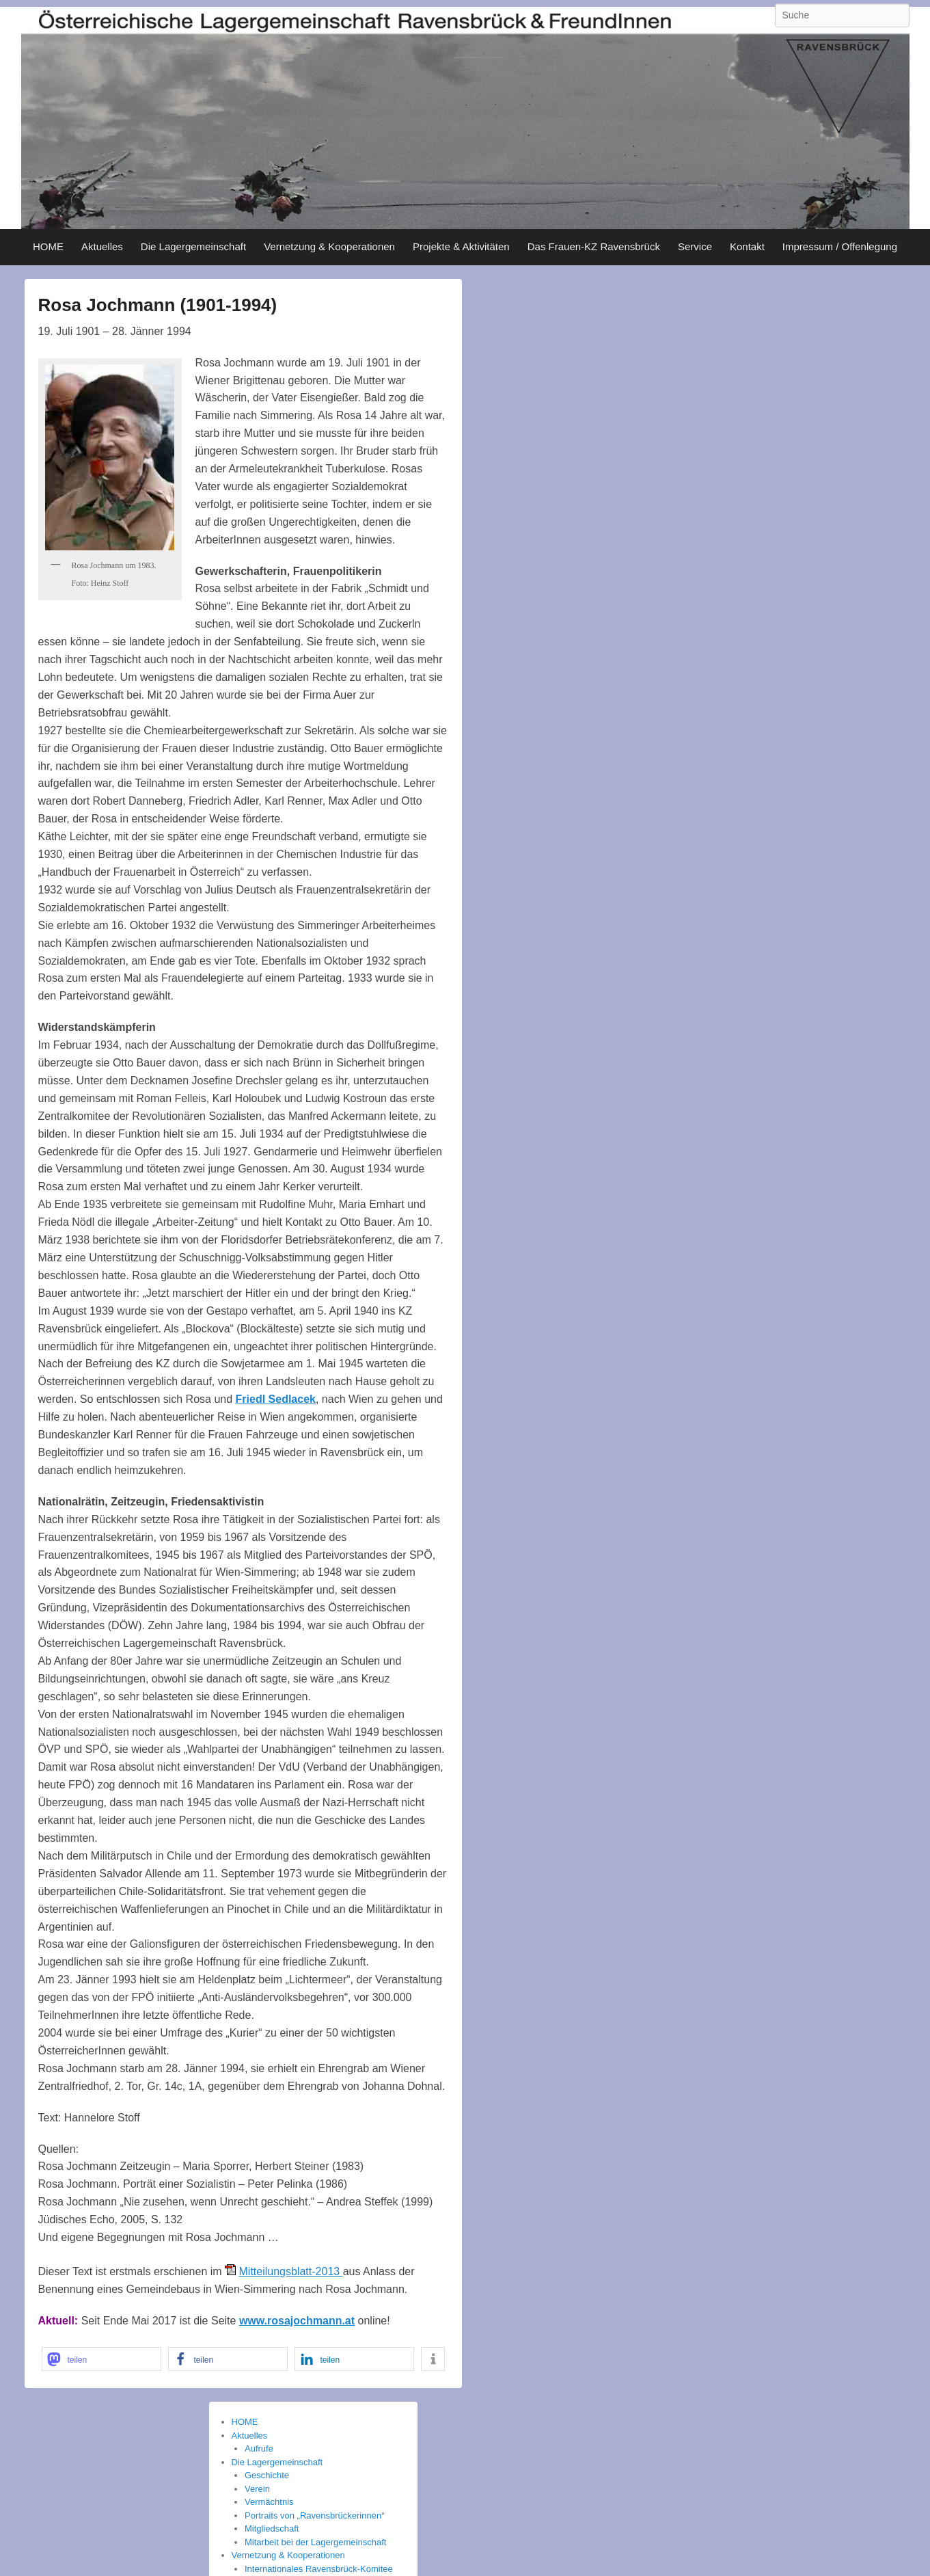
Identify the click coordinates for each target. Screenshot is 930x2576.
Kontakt (747, 246)
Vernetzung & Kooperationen (329, 246)
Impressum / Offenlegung (839, 246)
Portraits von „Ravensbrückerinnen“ (314, 2515)
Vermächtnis (269, 2502)
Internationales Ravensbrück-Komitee (319, 2569)
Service (695, 246)
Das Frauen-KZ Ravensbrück (594, 246)
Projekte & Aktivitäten (461, 246)
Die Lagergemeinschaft (193, 246)
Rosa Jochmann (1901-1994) (157, 305)
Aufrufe (259, 2448)
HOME (48, 246)
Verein (257, 2489)
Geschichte (267, 2475)
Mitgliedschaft (272, 2528)
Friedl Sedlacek (276, 1399)
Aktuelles (102, 246)
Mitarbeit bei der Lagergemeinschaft (315, 2542)
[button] (101, 2359)
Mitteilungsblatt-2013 (291, 2271)
